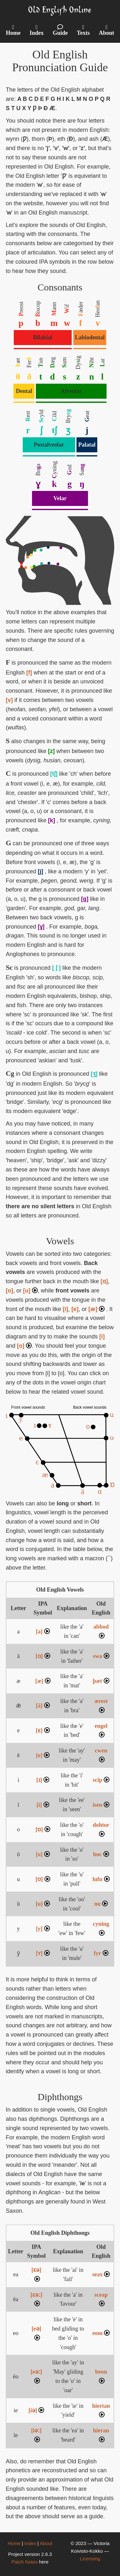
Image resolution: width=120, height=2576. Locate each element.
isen (101, 1805)
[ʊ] (43, 1879)
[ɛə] (36, 2274)
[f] (29, 672)
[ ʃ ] (56, 968)
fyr (101, 1953)
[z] (51, 751)
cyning (101, 1928)
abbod (101, 1630)
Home (14, 2543)
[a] (43, 1631)
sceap (101, 2299)
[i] (65, 1309)
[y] (43, 1928)
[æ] (96, 1309)
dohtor (101, 1829)
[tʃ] (54, 774)
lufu (101, 1879)
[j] (40, 871)
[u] (30, 1290)
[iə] (36, 2410)
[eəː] (36, 2376)
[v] (9, 700)
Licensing (90, 2558)
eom (100, 2333)
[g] (84, 899)
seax (101, 2274)
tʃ (54, 430)
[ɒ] (43, 1829)
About (46, 2543)
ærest (101, 1705)
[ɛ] (43, 1730)
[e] (74, 1309)
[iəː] (36, 2434)
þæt (101, 1681)
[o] (9, 1290)
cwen (101, 1754)
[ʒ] (94, 1074)
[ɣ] (41, 926)
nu (101, 1904)
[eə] (36, 2332)
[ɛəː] (36, 2299)
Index (30, 2543)
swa (101, 1656)
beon (101, 2376)
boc (101, 1854)
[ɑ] (104, 1281)
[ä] (43, 1705)
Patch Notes (25, 2562)
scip (101, 1780)
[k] (51, 820)
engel (101, 1730)
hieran (101, 2434)
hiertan (101, 2410)
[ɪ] (43, 1780)
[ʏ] (43, 1953)
